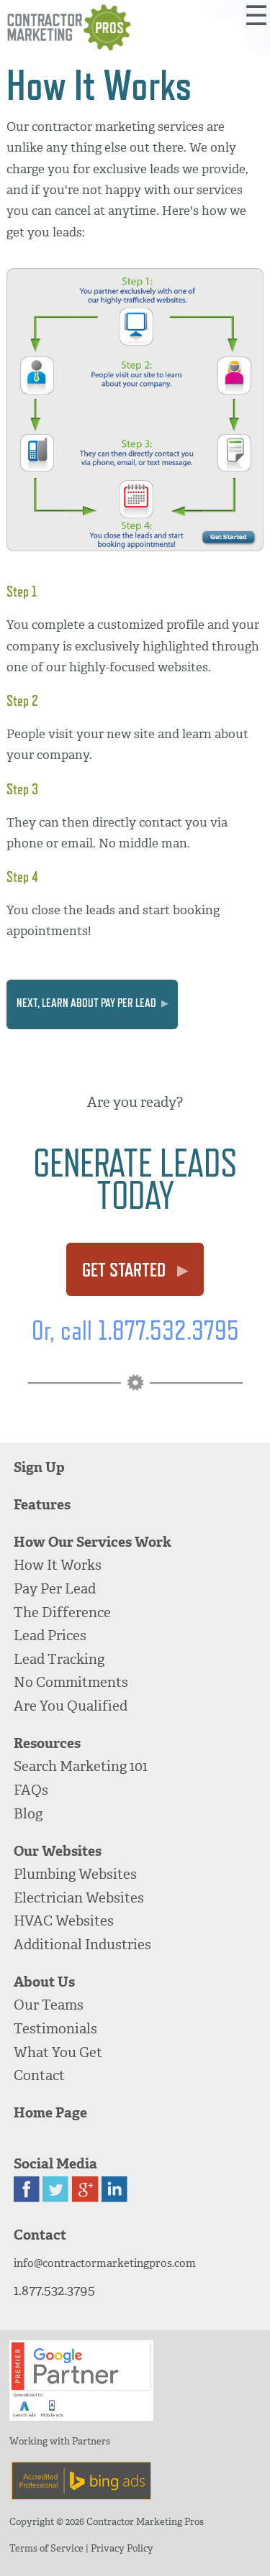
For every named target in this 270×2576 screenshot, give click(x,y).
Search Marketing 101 (81, 1766)
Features (42, 1505)
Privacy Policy (122, 2548)
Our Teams (49, 2005)
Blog (28, 1814)
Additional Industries (82, 1945)
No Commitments (71, 1682)
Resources (47, 1743)
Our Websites (58, 1851)
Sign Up (39, 1467)
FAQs (31, 1790)
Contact (39, 2075)
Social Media (55, 2164)
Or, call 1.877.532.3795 (135, 1330)
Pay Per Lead (55, 1589)
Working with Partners (59, 2441)
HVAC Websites (64, 1921)
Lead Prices (50, 1635)
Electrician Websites (79, 1898)
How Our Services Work (92, 1542)
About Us (44, 1982)
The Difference (62, 1613)
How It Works (58, 1565)
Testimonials (55, 2029)
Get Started (135, 1270)
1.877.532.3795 (54, 2290)
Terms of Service (46, 2548)
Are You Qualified (70, 1706)
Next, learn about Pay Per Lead (92, 1002)
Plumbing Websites (75, 1874)
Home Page (50, 2113)
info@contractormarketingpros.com (105, 2263)
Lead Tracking (59, 1659)
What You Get (58, 2052)
